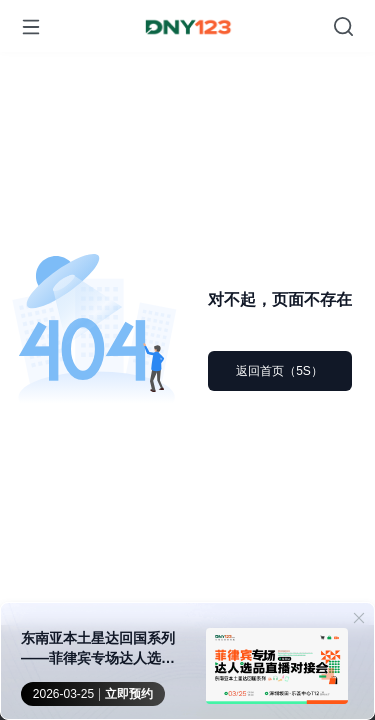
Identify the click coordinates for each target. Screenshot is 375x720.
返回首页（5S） (279, 371)
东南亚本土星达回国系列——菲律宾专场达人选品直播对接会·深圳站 (98, 649)
